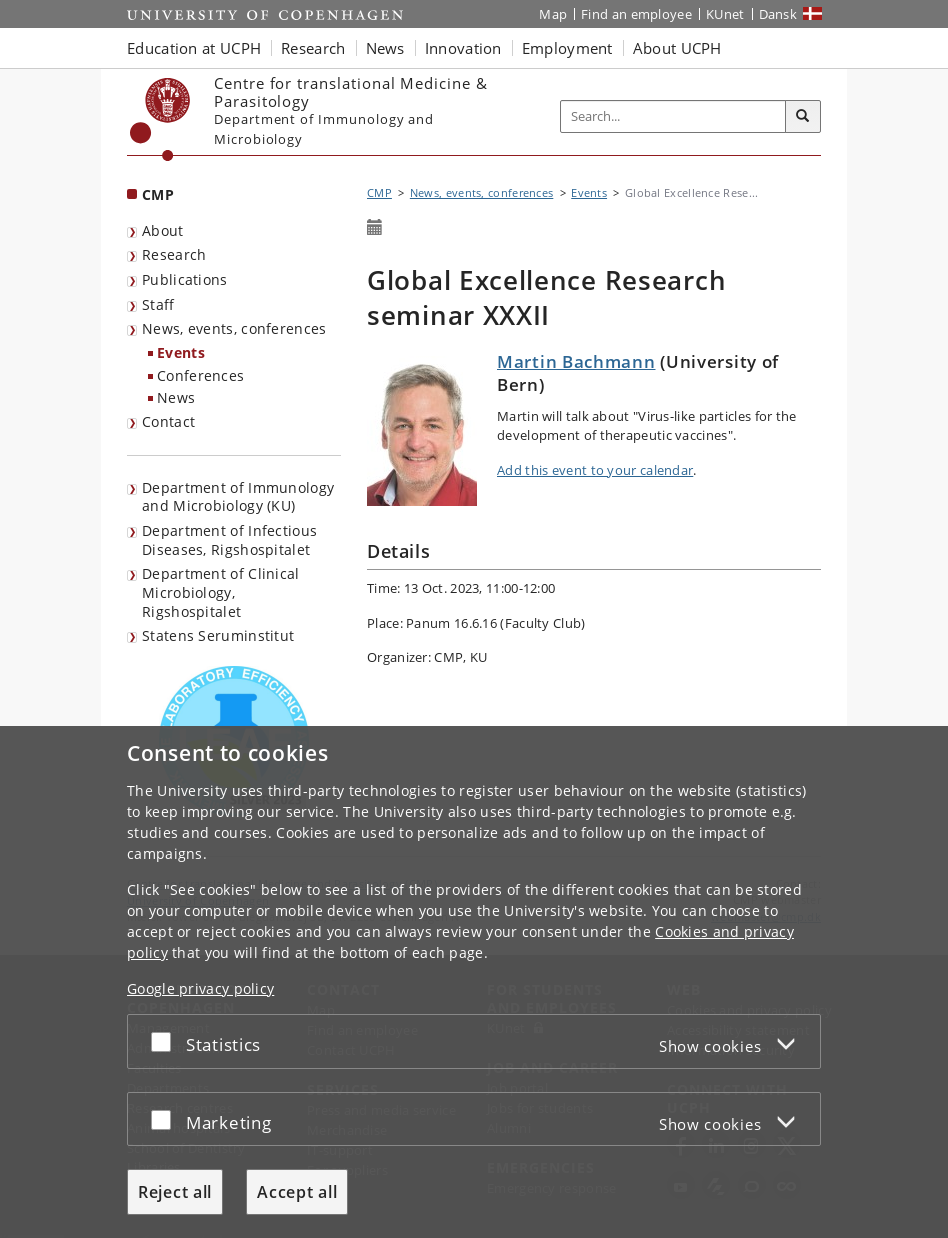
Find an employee (636, 14)
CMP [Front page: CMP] (158, 194)
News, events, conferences (234, 328)
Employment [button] (567, 48)
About (163, 230)
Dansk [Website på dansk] (778, 14)
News (176, 397)
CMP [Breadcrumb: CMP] (379, 192)
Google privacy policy (200, 988)
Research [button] (313, 48)
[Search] (803, 117)
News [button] (385, 48)
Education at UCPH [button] (194, 48)
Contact (168, 421)
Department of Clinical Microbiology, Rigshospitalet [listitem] (221, 592)
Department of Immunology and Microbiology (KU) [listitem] (238, 497)
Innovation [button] (463, 48)
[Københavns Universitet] (160, 119)
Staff (158, 304)
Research (174, 254)
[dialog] (474, 982)
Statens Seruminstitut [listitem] (218, 635)
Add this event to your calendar (595, 470)
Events (181, 352)
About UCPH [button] (677, 48)
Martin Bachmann (576, 361)
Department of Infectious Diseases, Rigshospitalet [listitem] (229, 540)
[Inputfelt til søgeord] (673, 116)
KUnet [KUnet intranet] (725, 14)
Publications (185, 279)
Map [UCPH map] (553, 14)
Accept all (297, 1192)
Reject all (175, 1192)
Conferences (200, 375)
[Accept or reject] (166, 1041)
